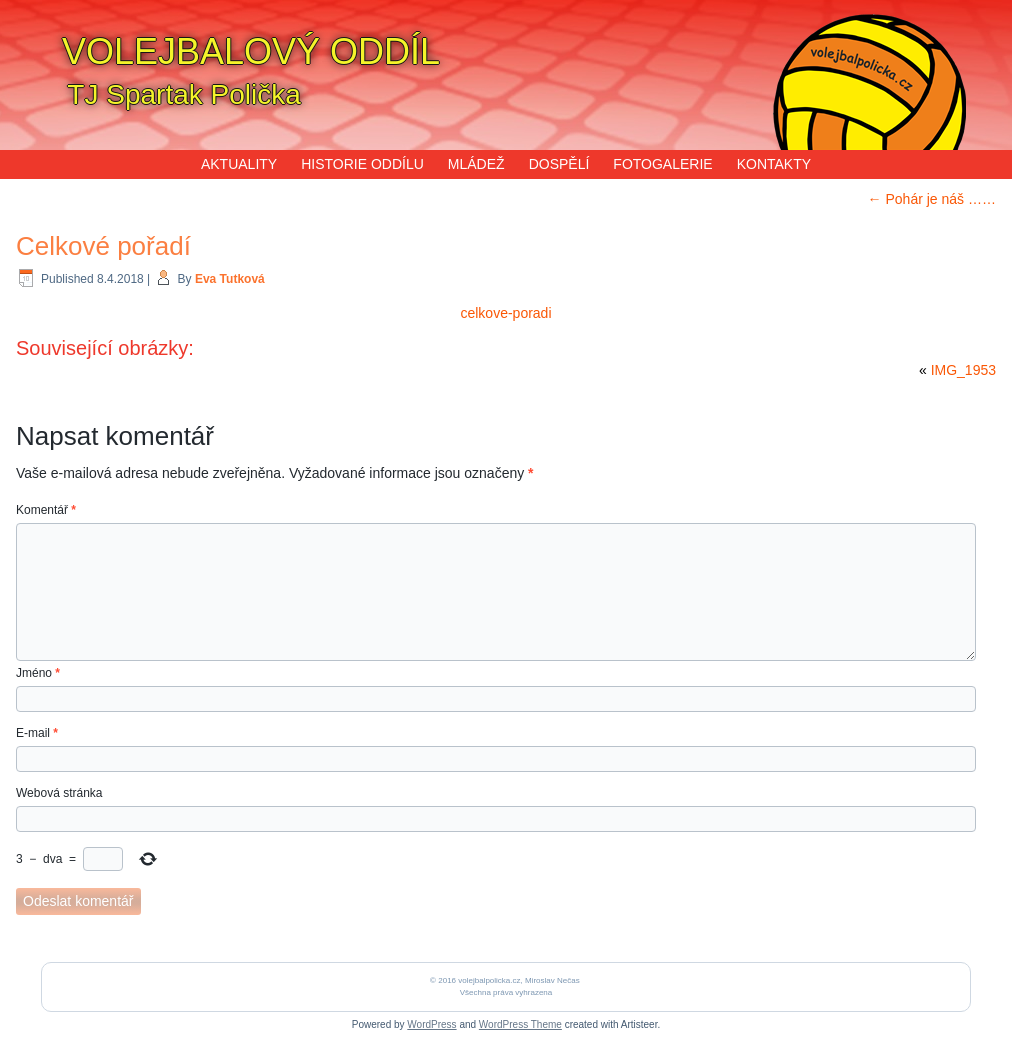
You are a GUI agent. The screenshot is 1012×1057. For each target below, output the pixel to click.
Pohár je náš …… (932, 199)
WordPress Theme (520, 1024)
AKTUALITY (239, 164)
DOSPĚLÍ (559, 164)
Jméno (38, 673)
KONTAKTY (774, 164)
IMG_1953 (963, 370)
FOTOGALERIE (662, 164)
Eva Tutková (230, 279)
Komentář (46, 510)
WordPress (431, 1024)
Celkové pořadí (103, 246)
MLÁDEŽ (476, 164)
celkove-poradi (505, 313)
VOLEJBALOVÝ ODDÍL (251, 51)
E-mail (37, 733)
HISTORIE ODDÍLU (362, 164)
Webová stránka (59, 793)
